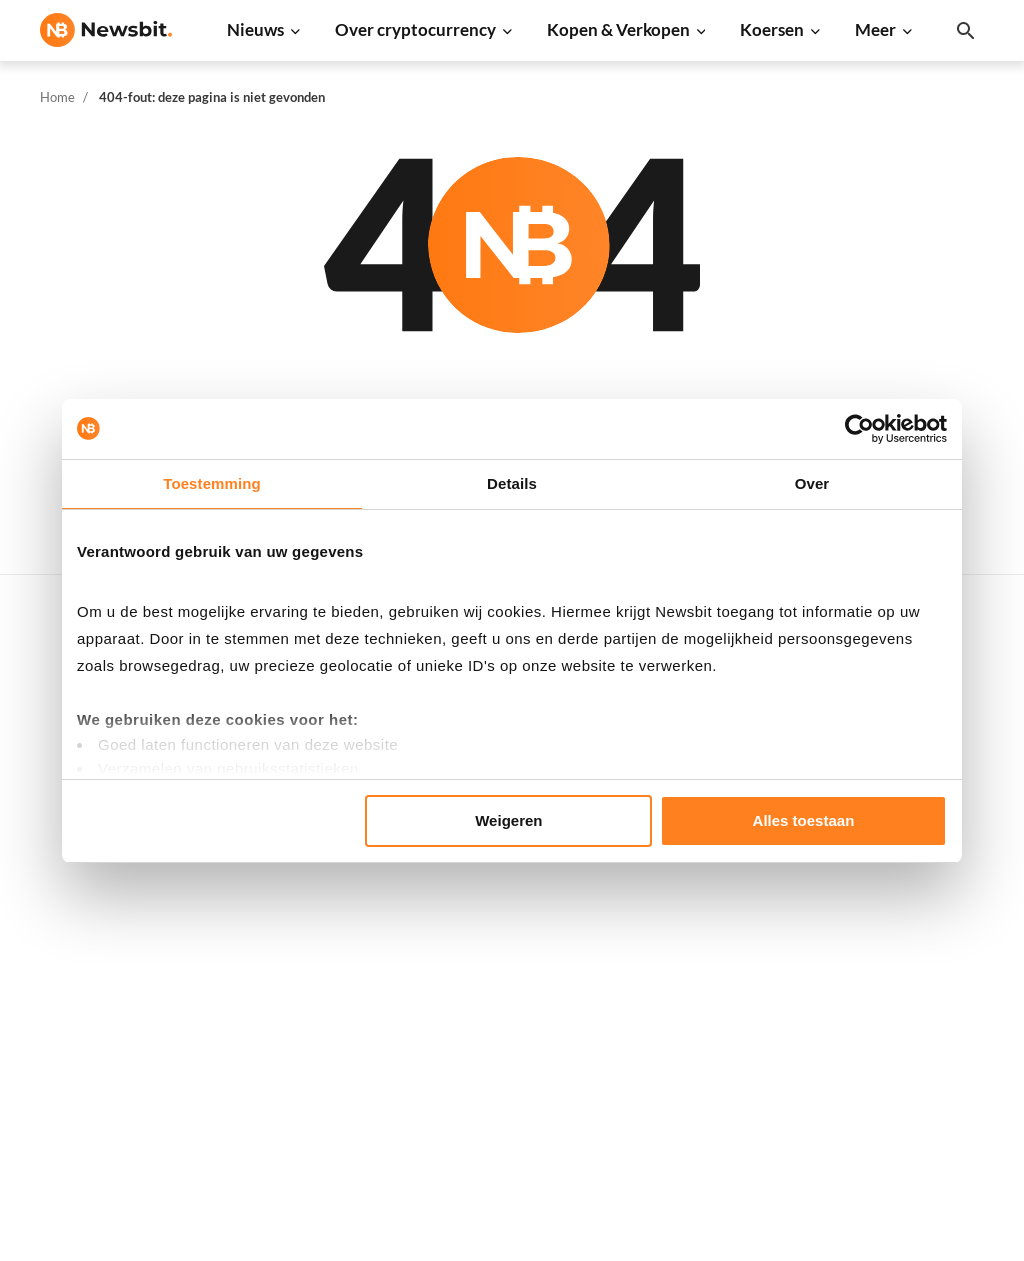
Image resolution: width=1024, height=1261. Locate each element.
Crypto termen (514, 886)
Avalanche (713, 1046)
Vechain (705, 1013)
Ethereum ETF (513, 1125)
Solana (701, 913)
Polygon (705, 980)
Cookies (918, 1119)
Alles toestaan (804, 820)
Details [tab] (512, 483)
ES (110, 940)
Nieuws (255, 29)
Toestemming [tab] (212, 483)
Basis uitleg (504, 952)
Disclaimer (927, 1052)
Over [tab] (812, 483)
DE (50, 940)
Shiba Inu (709, 946)
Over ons (922, 986)
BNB (694, 1080)
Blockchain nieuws (313, 946)
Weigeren (508, 820)
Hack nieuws (294, 1080)
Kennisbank (504, 919)
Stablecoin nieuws (312, 980)
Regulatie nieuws (309, 1013)
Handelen (497, 986)
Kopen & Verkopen (618, 29)
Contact (918, 952)
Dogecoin (710, 880)
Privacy (917, 1019)
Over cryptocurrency (415, 29)
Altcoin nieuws (301, 913)
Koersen (772, 29)
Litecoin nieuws (304, 880)
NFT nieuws (291, 1046)
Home (57, 97)
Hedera (703, 1113)
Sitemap (393, 1227)
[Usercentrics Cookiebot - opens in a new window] (859, 429)
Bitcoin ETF (504, 1092)
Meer (875, 29)
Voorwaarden (936, 1086)
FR (81, 940)
